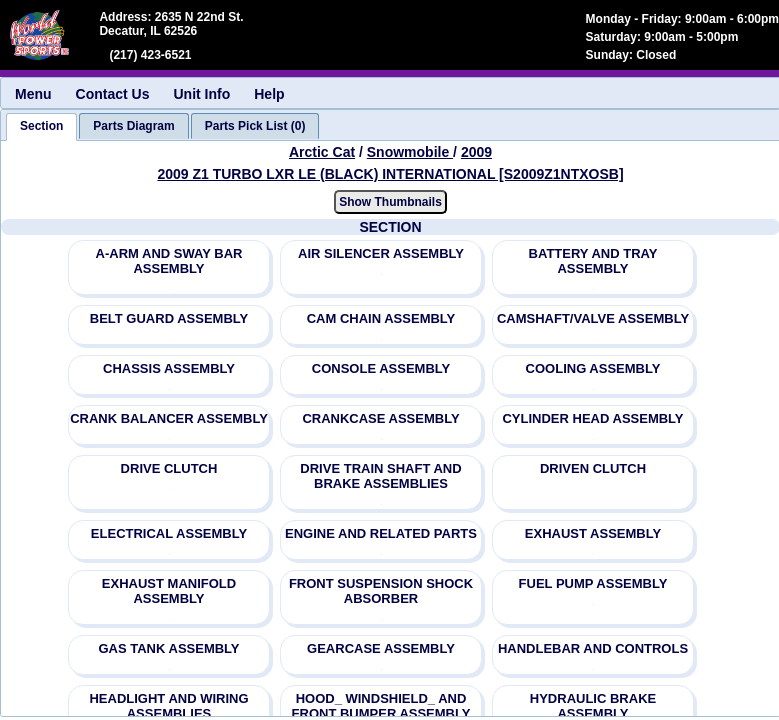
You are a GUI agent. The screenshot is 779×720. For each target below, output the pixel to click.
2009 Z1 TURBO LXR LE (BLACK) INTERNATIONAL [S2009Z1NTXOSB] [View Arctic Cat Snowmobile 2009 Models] (390, 174)
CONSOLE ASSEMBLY (381, 368)
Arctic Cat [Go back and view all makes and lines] (322, 152)
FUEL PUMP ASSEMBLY (593, 583)
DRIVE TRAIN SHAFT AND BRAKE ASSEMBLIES (380, 476)
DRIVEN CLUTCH (593, 468)
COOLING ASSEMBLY (593, 368)
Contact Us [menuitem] (113, 94)
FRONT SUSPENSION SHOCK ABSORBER (381, 591)
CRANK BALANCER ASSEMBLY (169, 418)
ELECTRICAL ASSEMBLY (169, 533)
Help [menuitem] (269, 94)
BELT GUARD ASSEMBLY (169, 318)
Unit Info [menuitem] (201, 94)
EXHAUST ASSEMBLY (593, 533)
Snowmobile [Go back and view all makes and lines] (410, 152)
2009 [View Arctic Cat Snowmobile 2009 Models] (476, 152)
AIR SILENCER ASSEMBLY (381, 253)
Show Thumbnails (390, 202)
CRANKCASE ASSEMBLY (380, 418)
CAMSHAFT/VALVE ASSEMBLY (593, 318)
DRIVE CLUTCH (169, 468)
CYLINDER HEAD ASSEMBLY (592, 418)
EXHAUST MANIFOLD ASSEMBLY (169, 591)
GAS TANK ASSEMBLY (168, 648)
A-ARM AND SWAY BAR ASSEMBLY (169, 261)
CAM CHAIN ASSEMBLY (381, 318)
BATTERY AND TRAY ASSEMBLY (593, 261)
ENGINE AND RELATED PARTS (381, 533)
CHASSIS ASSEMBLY (169, 368)
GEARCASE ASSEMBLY (381, 648)
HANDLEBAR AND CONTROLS (593, 648)
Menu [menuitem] (33, 94)
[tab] (41, 127)
